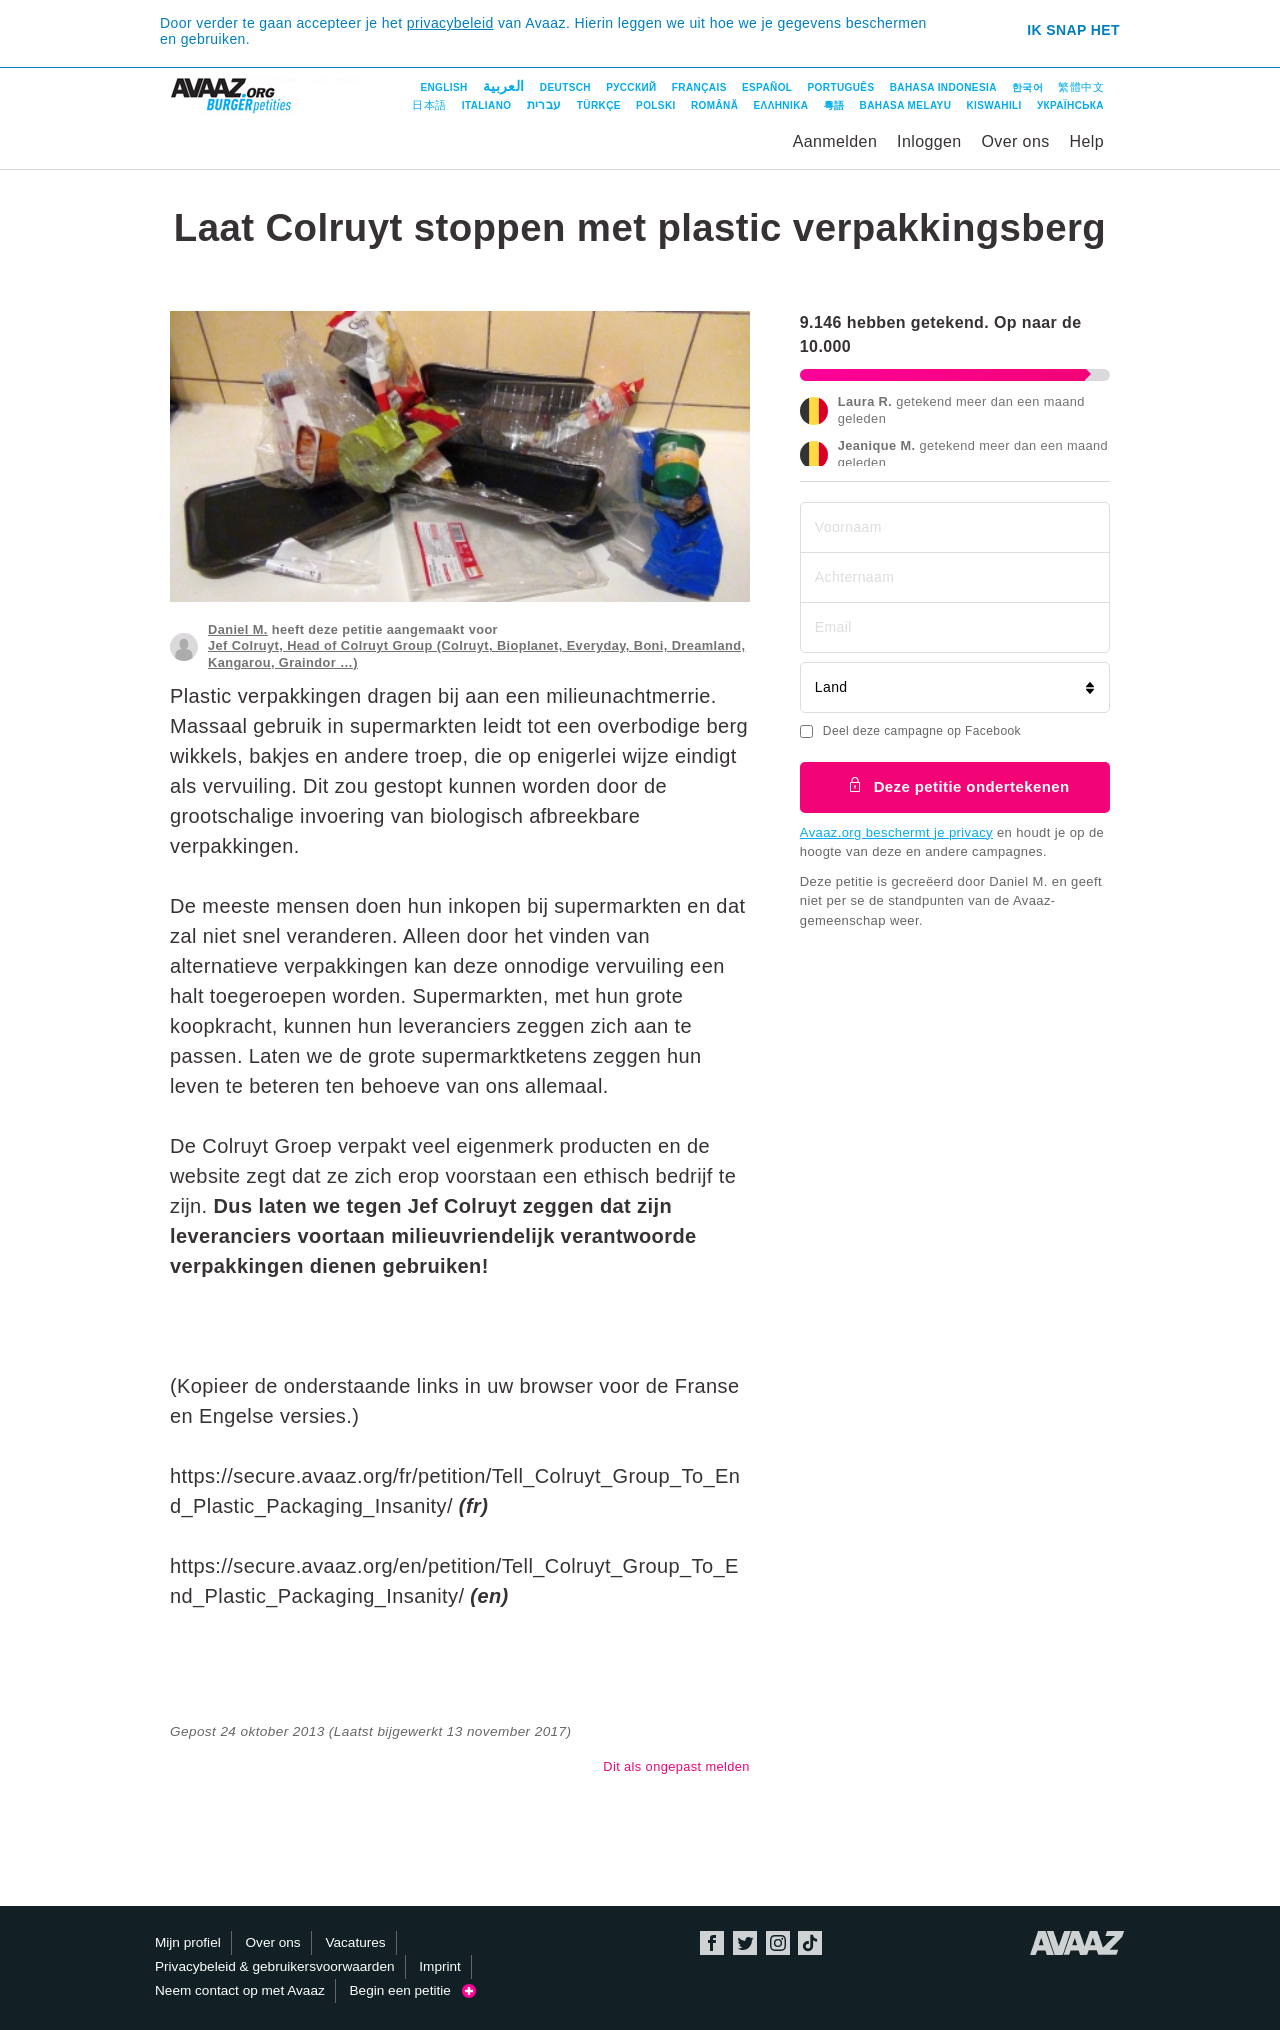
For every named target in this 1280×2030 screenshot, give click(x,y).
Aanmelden (835, 141)
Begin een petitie (413, 1990)
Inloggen (929, 141)
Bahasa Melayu (906, 105)
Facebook (712, 1943)
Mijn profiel (188, 1942)
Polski (656, 105)
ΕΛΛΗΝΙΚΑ (781, 105)
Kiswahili (993, 105)
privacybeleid (450, 23)
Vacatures (355, 1942)
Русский (631, 87)
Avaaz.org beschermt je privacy (896, 832)
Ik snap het (1073, 30)
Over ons (1016, 141)
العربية (504, 86)
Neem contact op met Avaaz (240, 1990)
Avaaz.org (1077, 1943)
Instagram (778, 1943)
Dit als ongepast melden (676, 1766)
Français (699, 87)
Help (1086, 141)
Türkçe (599, 105)
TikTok (810, 1943)
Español (767, 87)
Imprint (440, 1966)
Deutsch (565, 87)
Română (714, 105)
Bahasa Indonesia (943, 87)
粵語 (834, 105)
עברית (544, 105)
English (443, 87)
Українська (1070, 105)
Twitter (745, 1943)
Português (841, 87)
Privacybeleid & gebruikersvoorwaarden (275, 1966)
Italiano (487, 105)
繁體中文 (1081, 87)
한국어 (1027, 87)
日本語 (429, 105)
